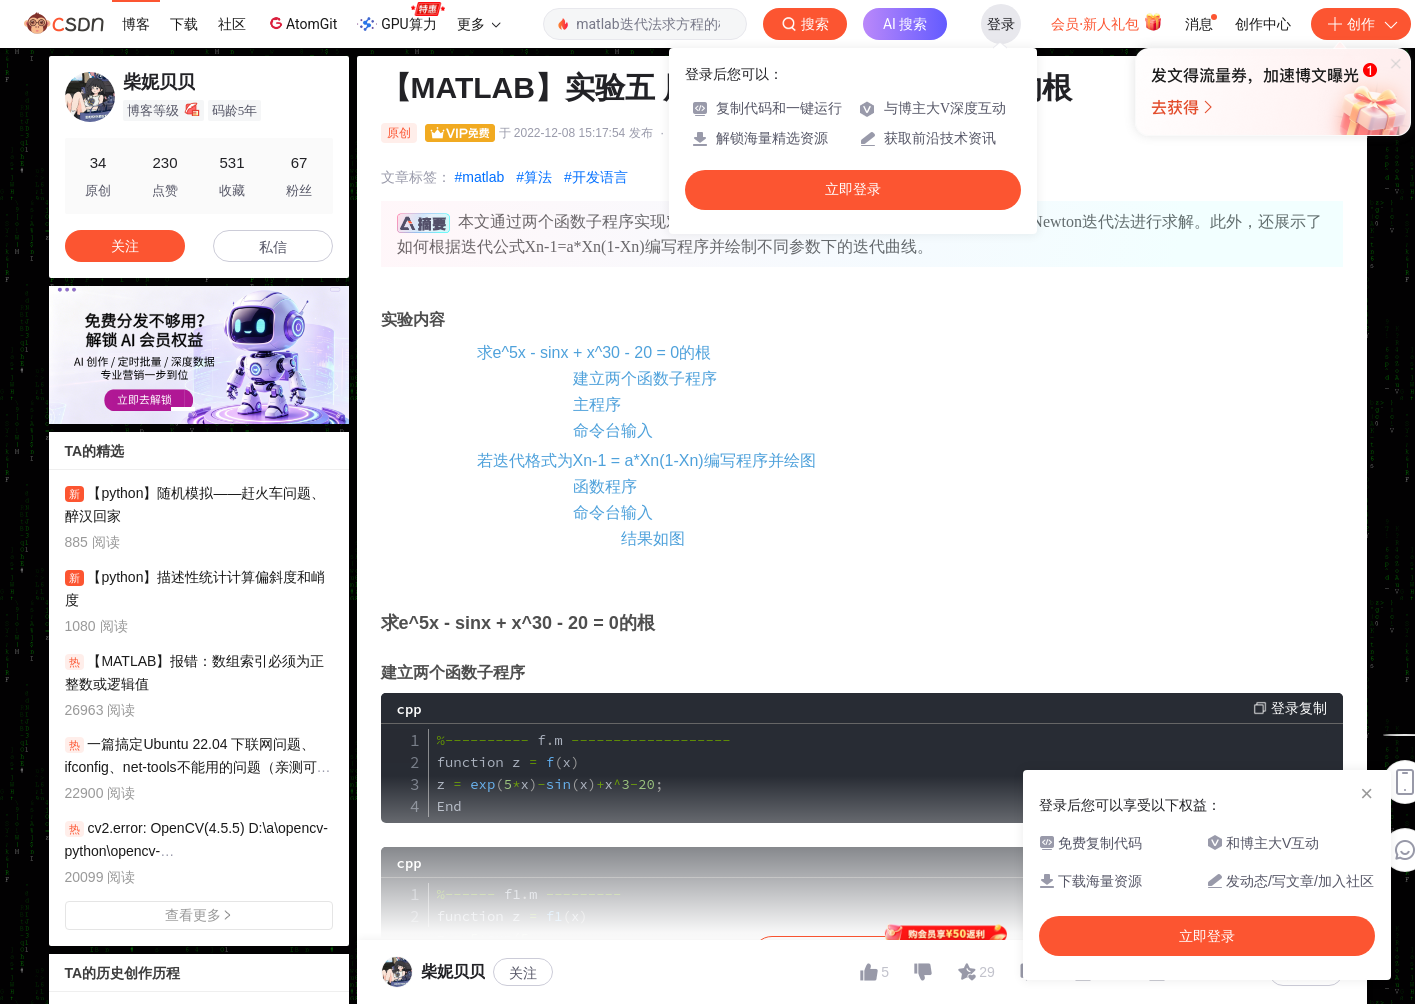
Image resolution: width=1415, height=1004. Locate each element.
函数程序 (605, 486)
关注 (523, 973)
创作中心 (1263, 24)
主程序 (597, 404)
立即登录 (853, 189)
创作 (1361, 24)
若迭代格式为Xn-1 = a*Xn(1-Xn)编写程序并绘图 (646, 460)
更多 (479, 24)
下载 (184, 24)
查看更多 (199, 915)
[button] (183, 409)
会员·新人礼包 (1106, 22)
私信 (273, 247)
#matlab (480, 177)
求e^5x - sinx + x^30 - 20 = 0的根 (594, 352)
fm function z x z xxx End (584, 773)
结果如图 (653, 538)
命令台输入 (613, 430)
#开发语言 (596, 177)
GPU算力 (400, 18)
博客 (136, 24)
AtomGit (301, 23)
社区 (232, 24)
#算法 (534, 177)
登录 (1001, 24)
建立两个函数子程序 (645, 378)
